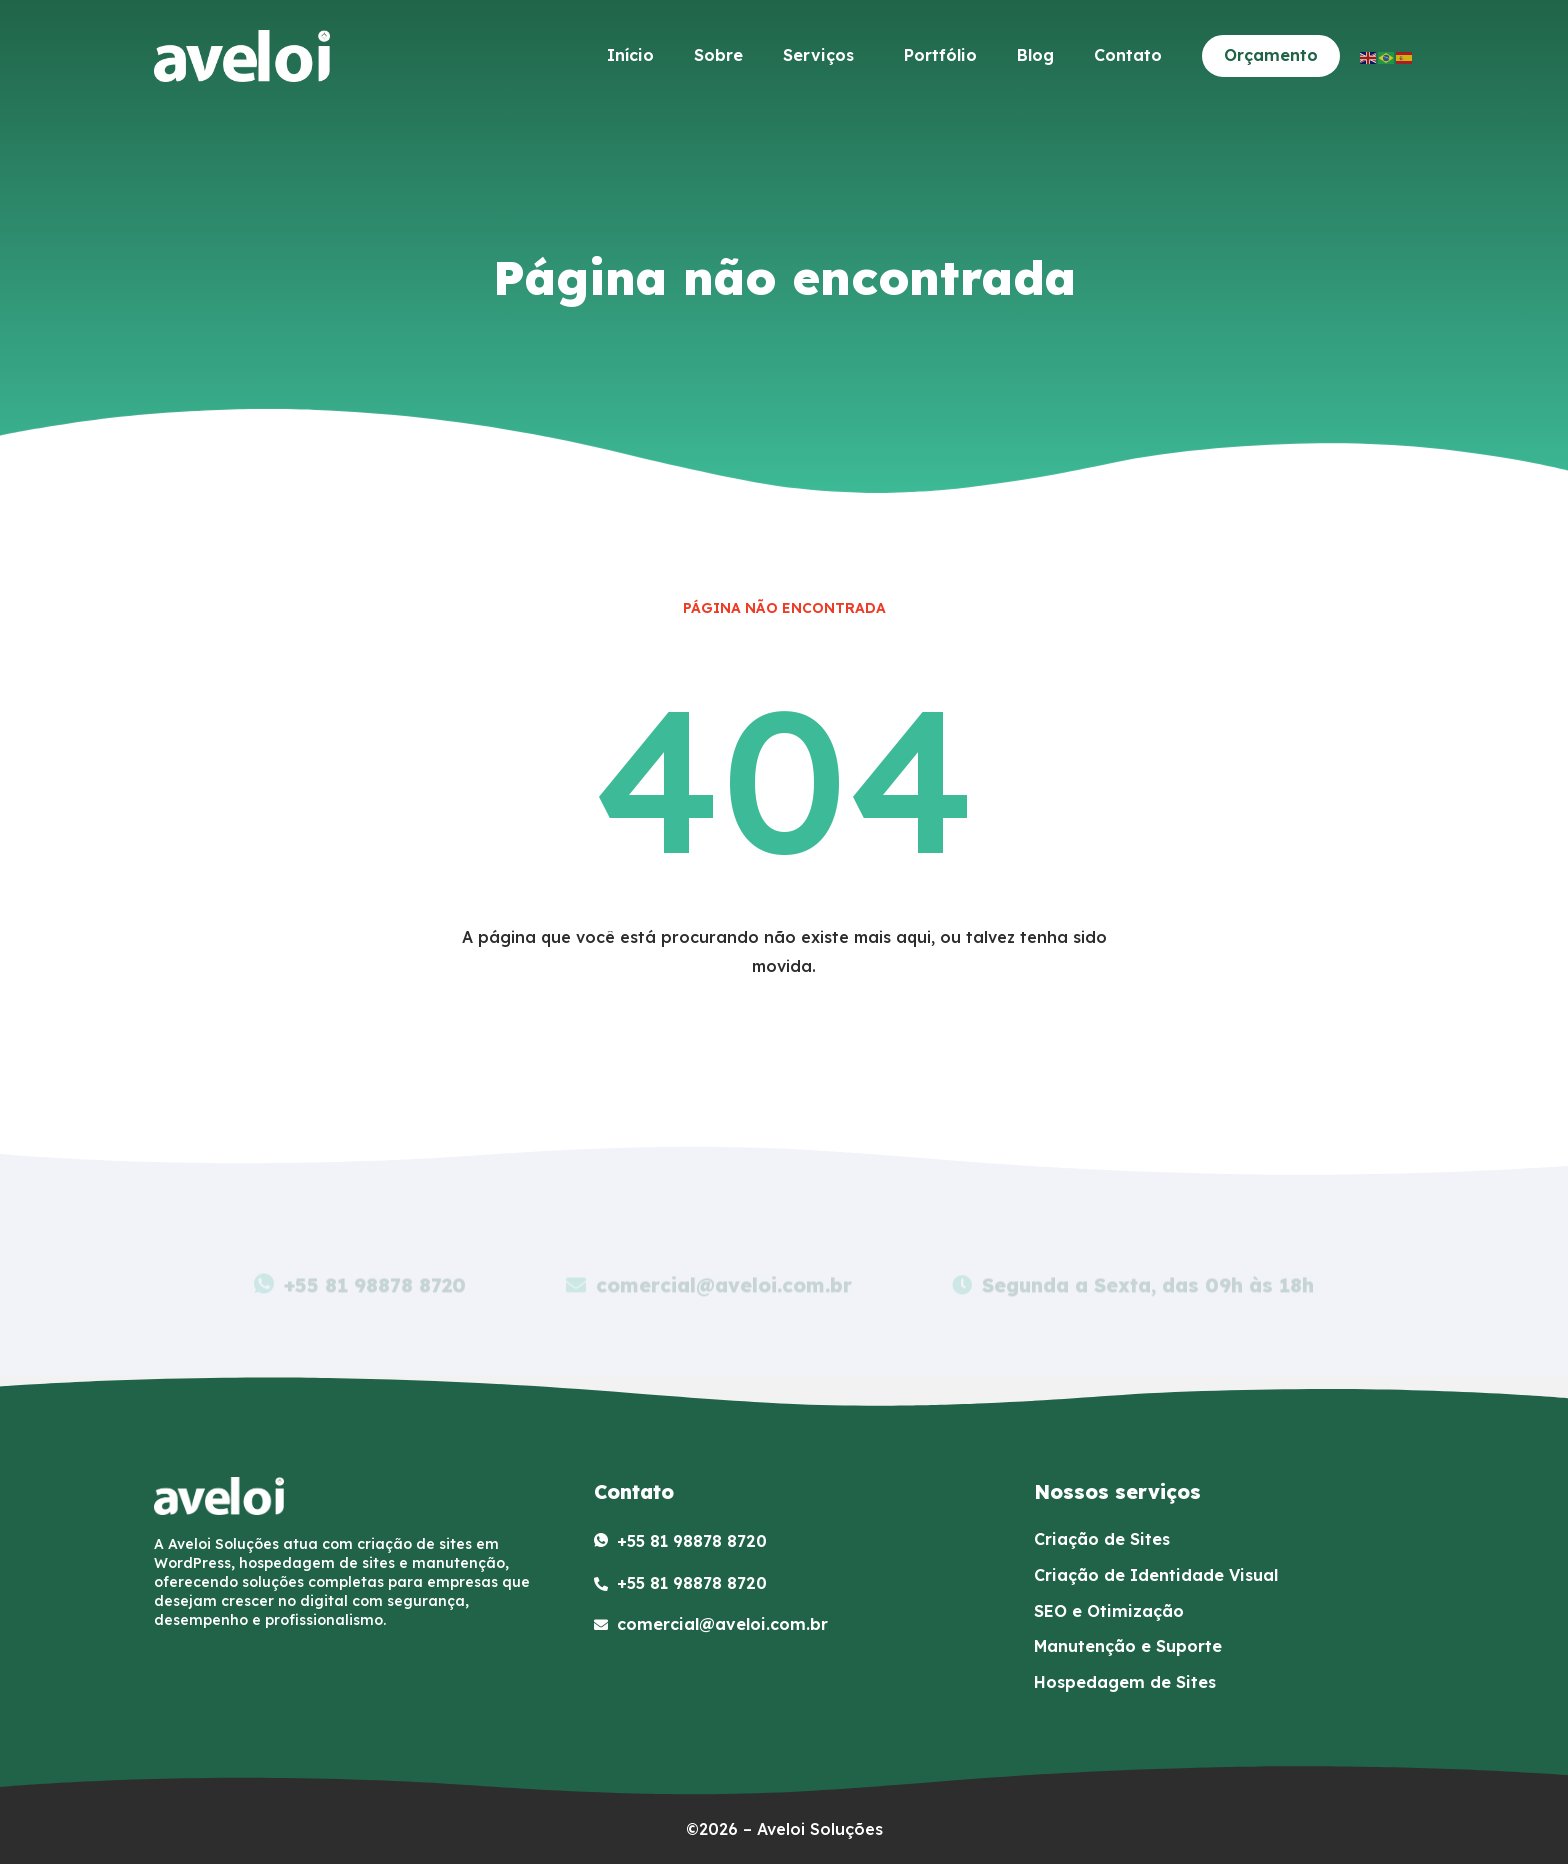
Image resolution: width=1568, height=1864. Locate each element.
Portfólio (940, 55)
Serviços (823, 55)
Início (630, 55)
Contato (1128, 55)
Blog (1035, 55)
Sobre (718, 55)
